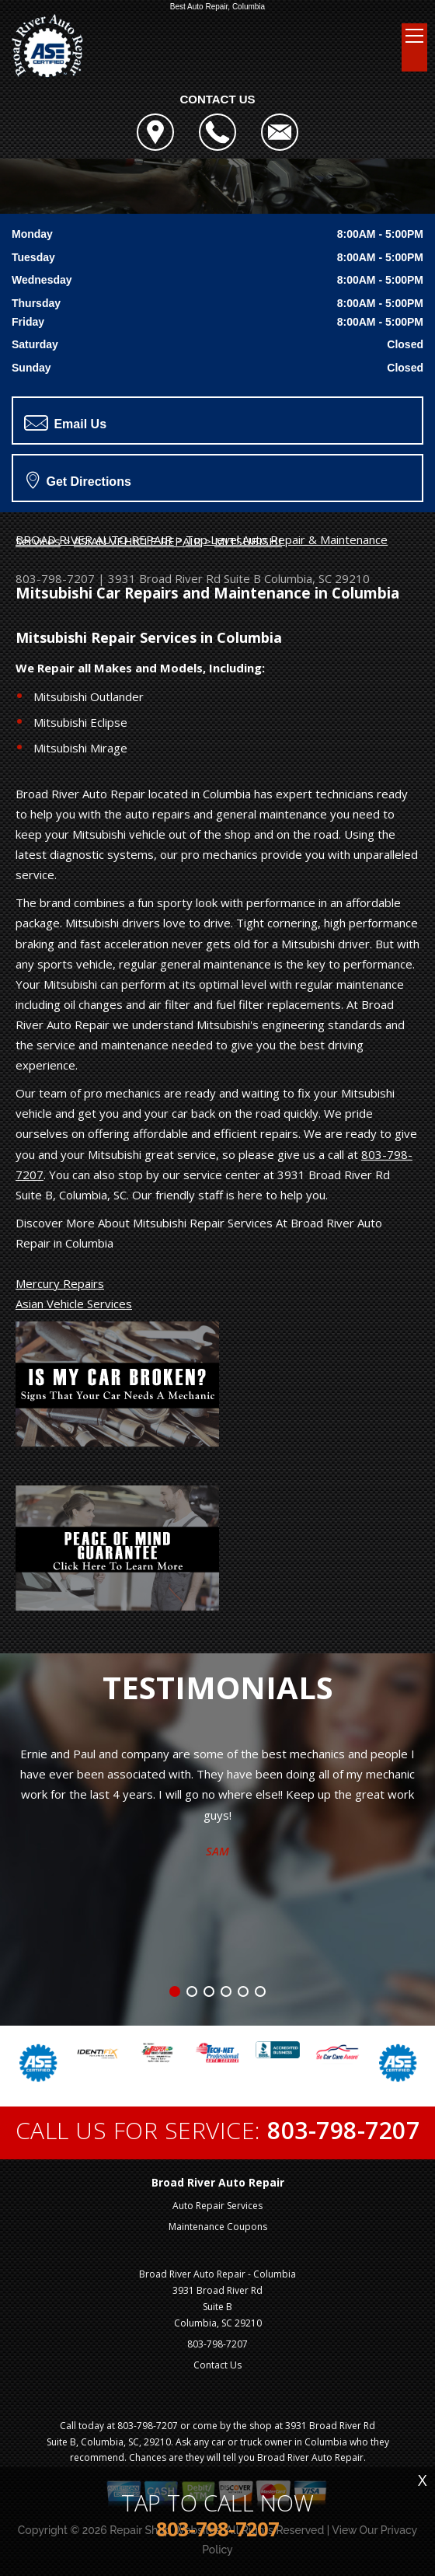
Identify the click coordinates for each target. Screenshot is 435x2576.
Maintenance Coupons (218, 2226)
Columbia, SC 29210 (317, 578)
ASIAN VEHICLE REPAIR (137, 541)
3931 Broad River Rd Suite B (184, 578)
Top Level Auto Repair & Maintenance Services (202, 540)
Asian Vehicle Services (74, 1303)
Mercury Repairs (60, 1283)
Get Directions (78, 479)
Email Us (65, 423)
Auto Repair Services (217, 2205)
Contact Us (217, 2365)
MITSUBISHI (248, 541)
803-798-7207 (55, 578)
